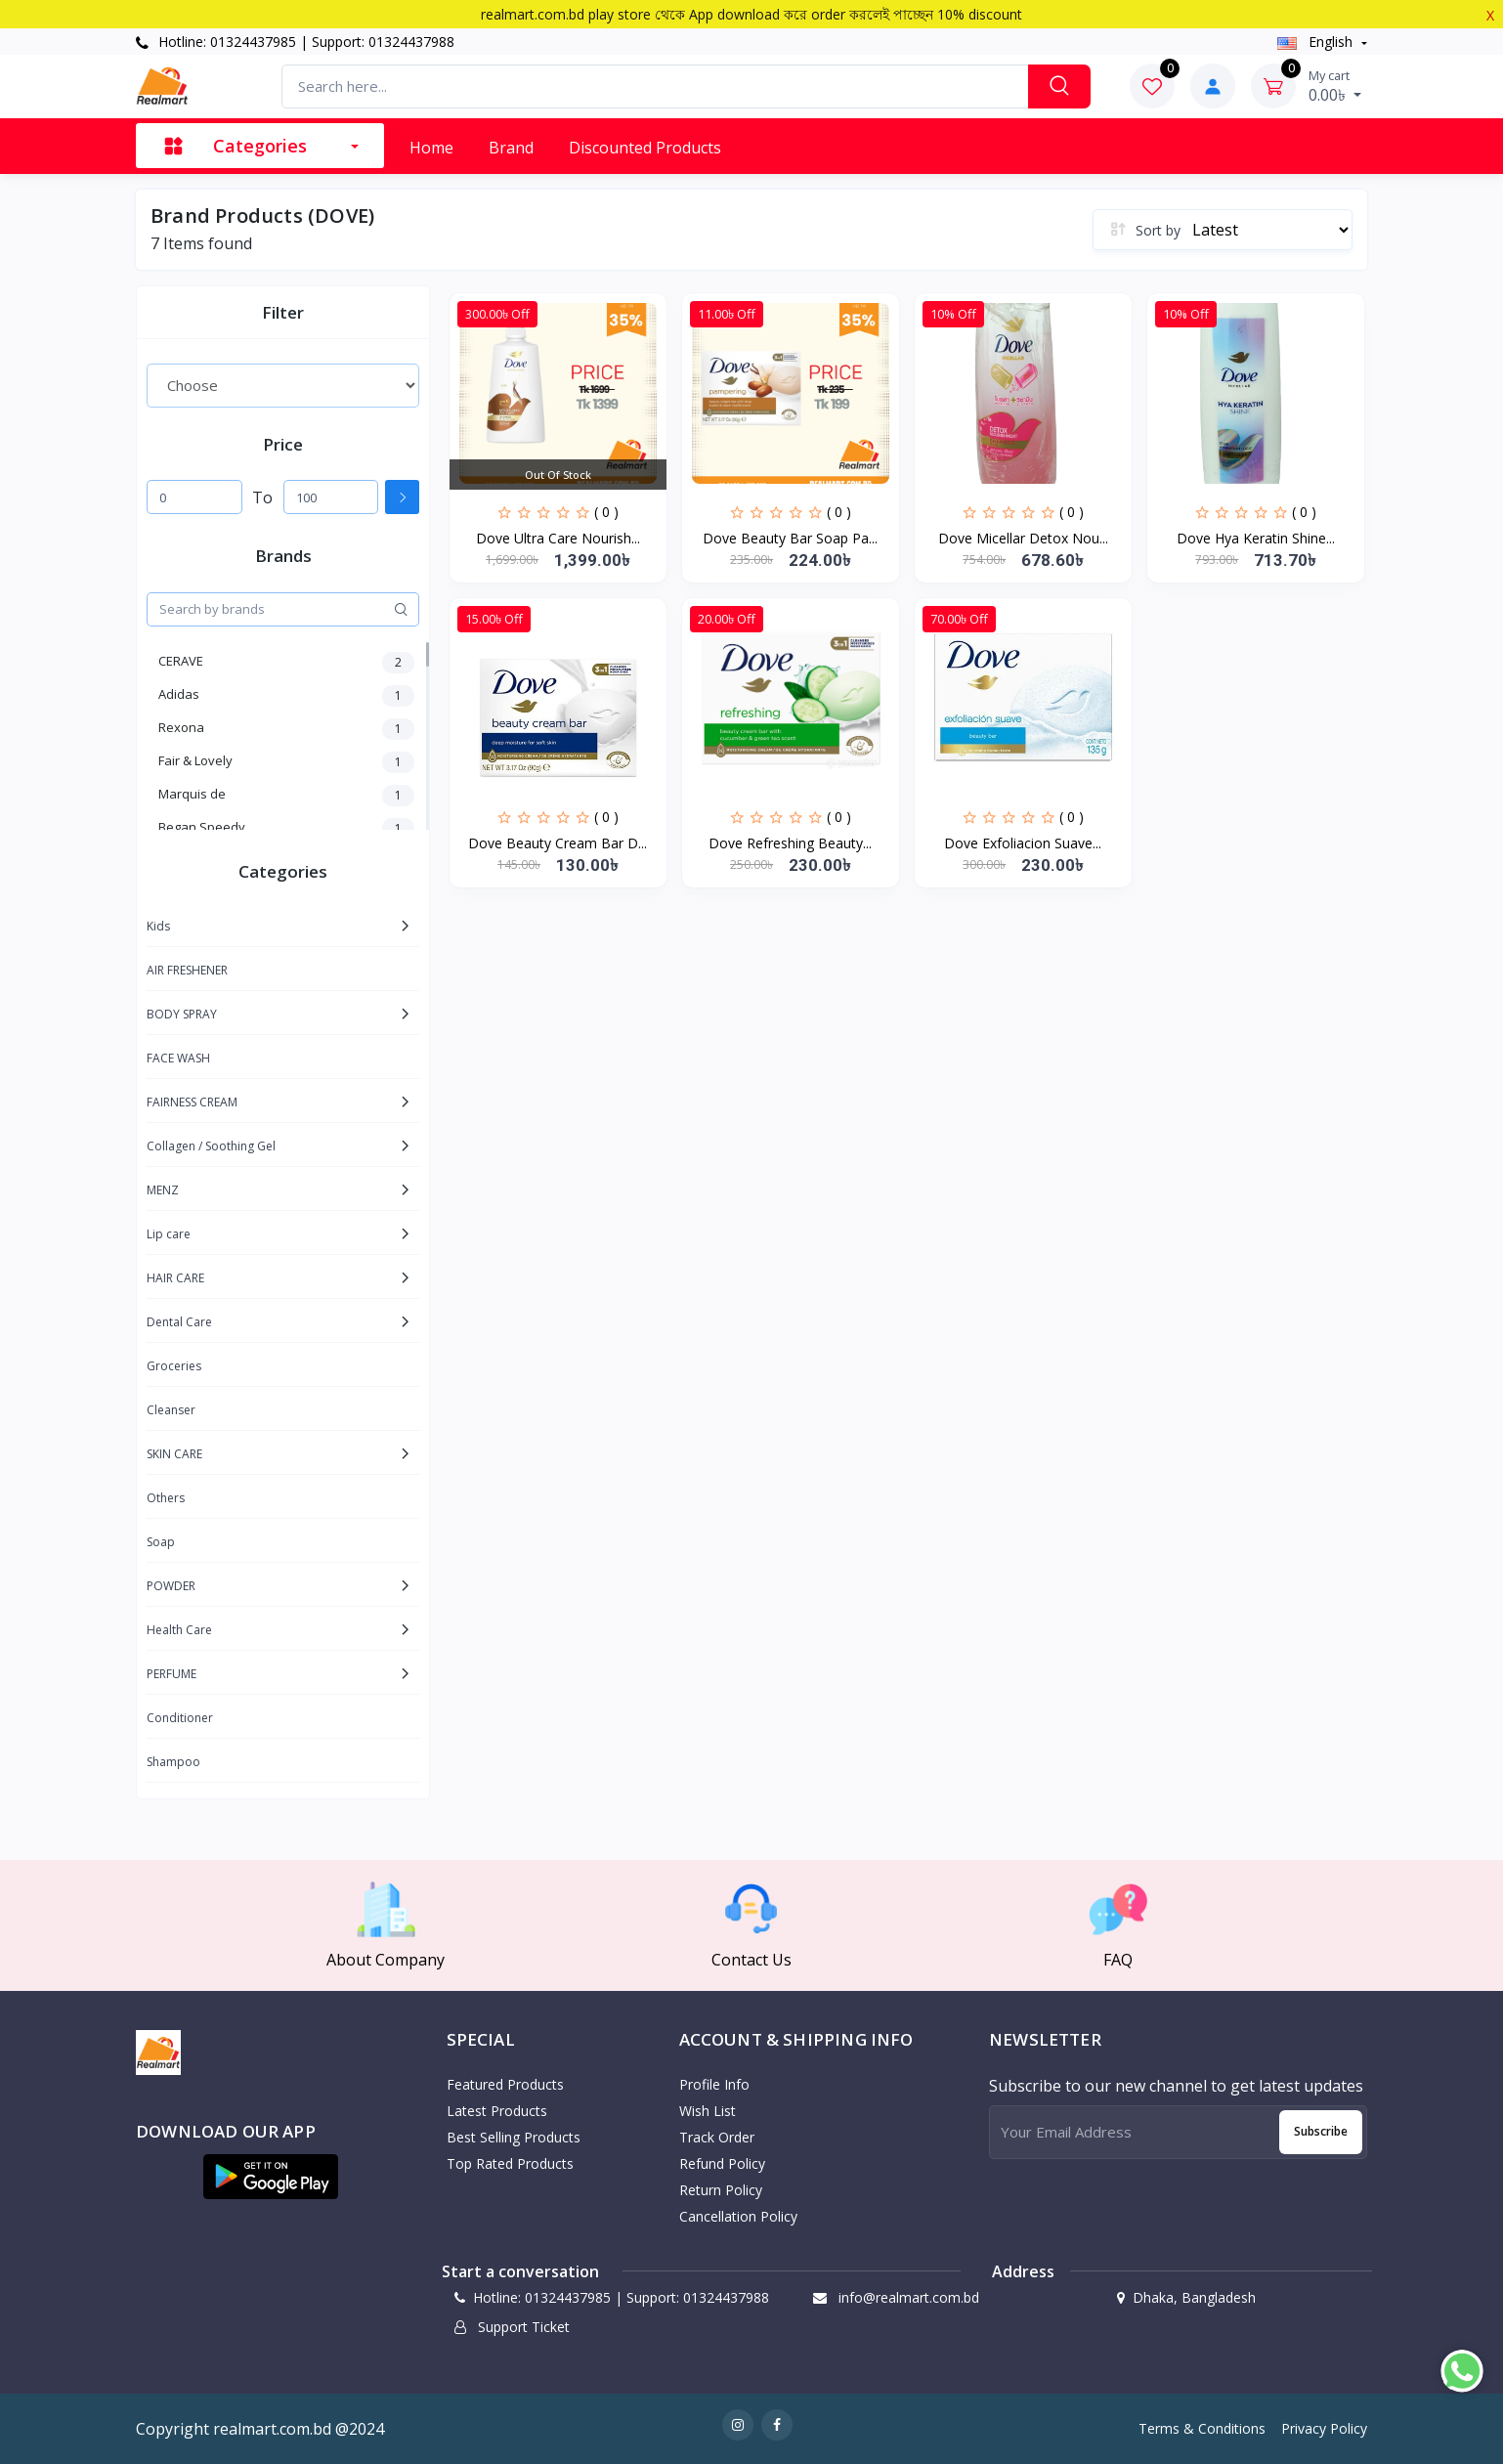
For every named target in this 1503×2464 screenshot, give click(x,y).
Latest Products (497, 2110)
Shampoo (173, 1761)
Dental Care (179, 1322)
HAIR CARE (175, 1278)
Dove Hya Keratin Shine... (1256, 538)
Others (166, 1498)
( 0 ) (606, 511)
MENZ (163, 1190)
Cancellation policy (738, 2216)
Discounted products (645, 147)
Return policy (720, 2190)
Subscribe (1321, 2131)
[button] (270, 2176)
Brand (511, 147)
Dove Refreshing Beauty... (790, 843)
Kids (158, 926)
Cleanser (171, 1410)
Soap (161, 1542)
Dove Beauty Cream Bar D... (557, 843)
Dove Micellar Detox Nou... (1023, 538)
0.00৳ (1335, 86)
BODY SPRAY (182, 1014)
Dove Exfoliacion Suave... (1022, 843)
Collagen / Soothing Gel (211, 1146)
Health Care (179, 1629)
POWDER (171, 1586)
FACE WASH (178, 1058)
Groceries (174, 1366)
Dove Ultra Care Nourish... (558, 538)
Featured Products (505, 2084)
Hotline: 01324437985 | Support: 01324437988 (295, 41)
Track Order (716, 2137)
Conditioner (180, 1717)
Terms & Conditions (1202, 2428)
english (1316, 41)
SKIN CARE (174, 1454)
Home (431, 147)
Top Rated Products (510, 2163)
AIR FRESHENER (187, 970)
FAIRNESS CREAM (192, 1102)
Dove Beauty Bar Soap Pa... (790, 538)
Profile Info (714, 2084)
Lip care (169, 1234)
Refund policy (722, 2163)
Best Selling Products (513, 2137)
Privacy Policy (1324, 2428)
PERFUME (171, 1673)
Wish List (707, 2110)
